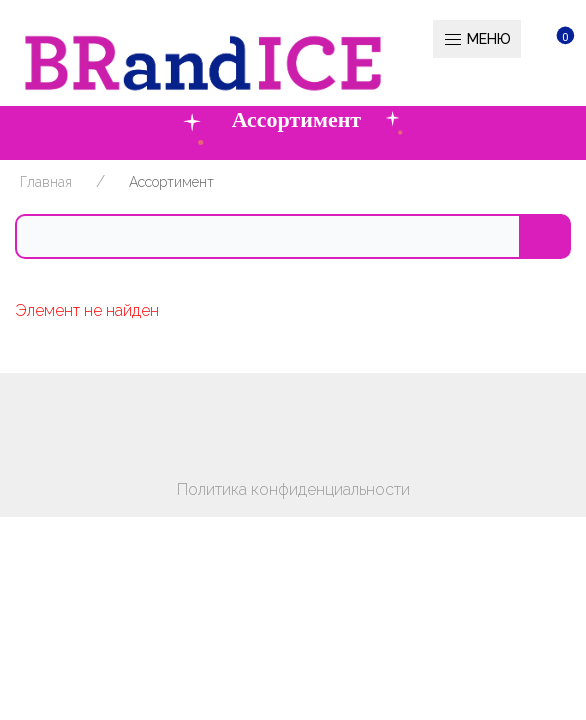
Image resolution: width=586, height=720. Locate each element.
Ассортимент (171, 182)
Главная (46, 182)
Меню (477, 40)
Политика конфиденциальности (293, 489)
